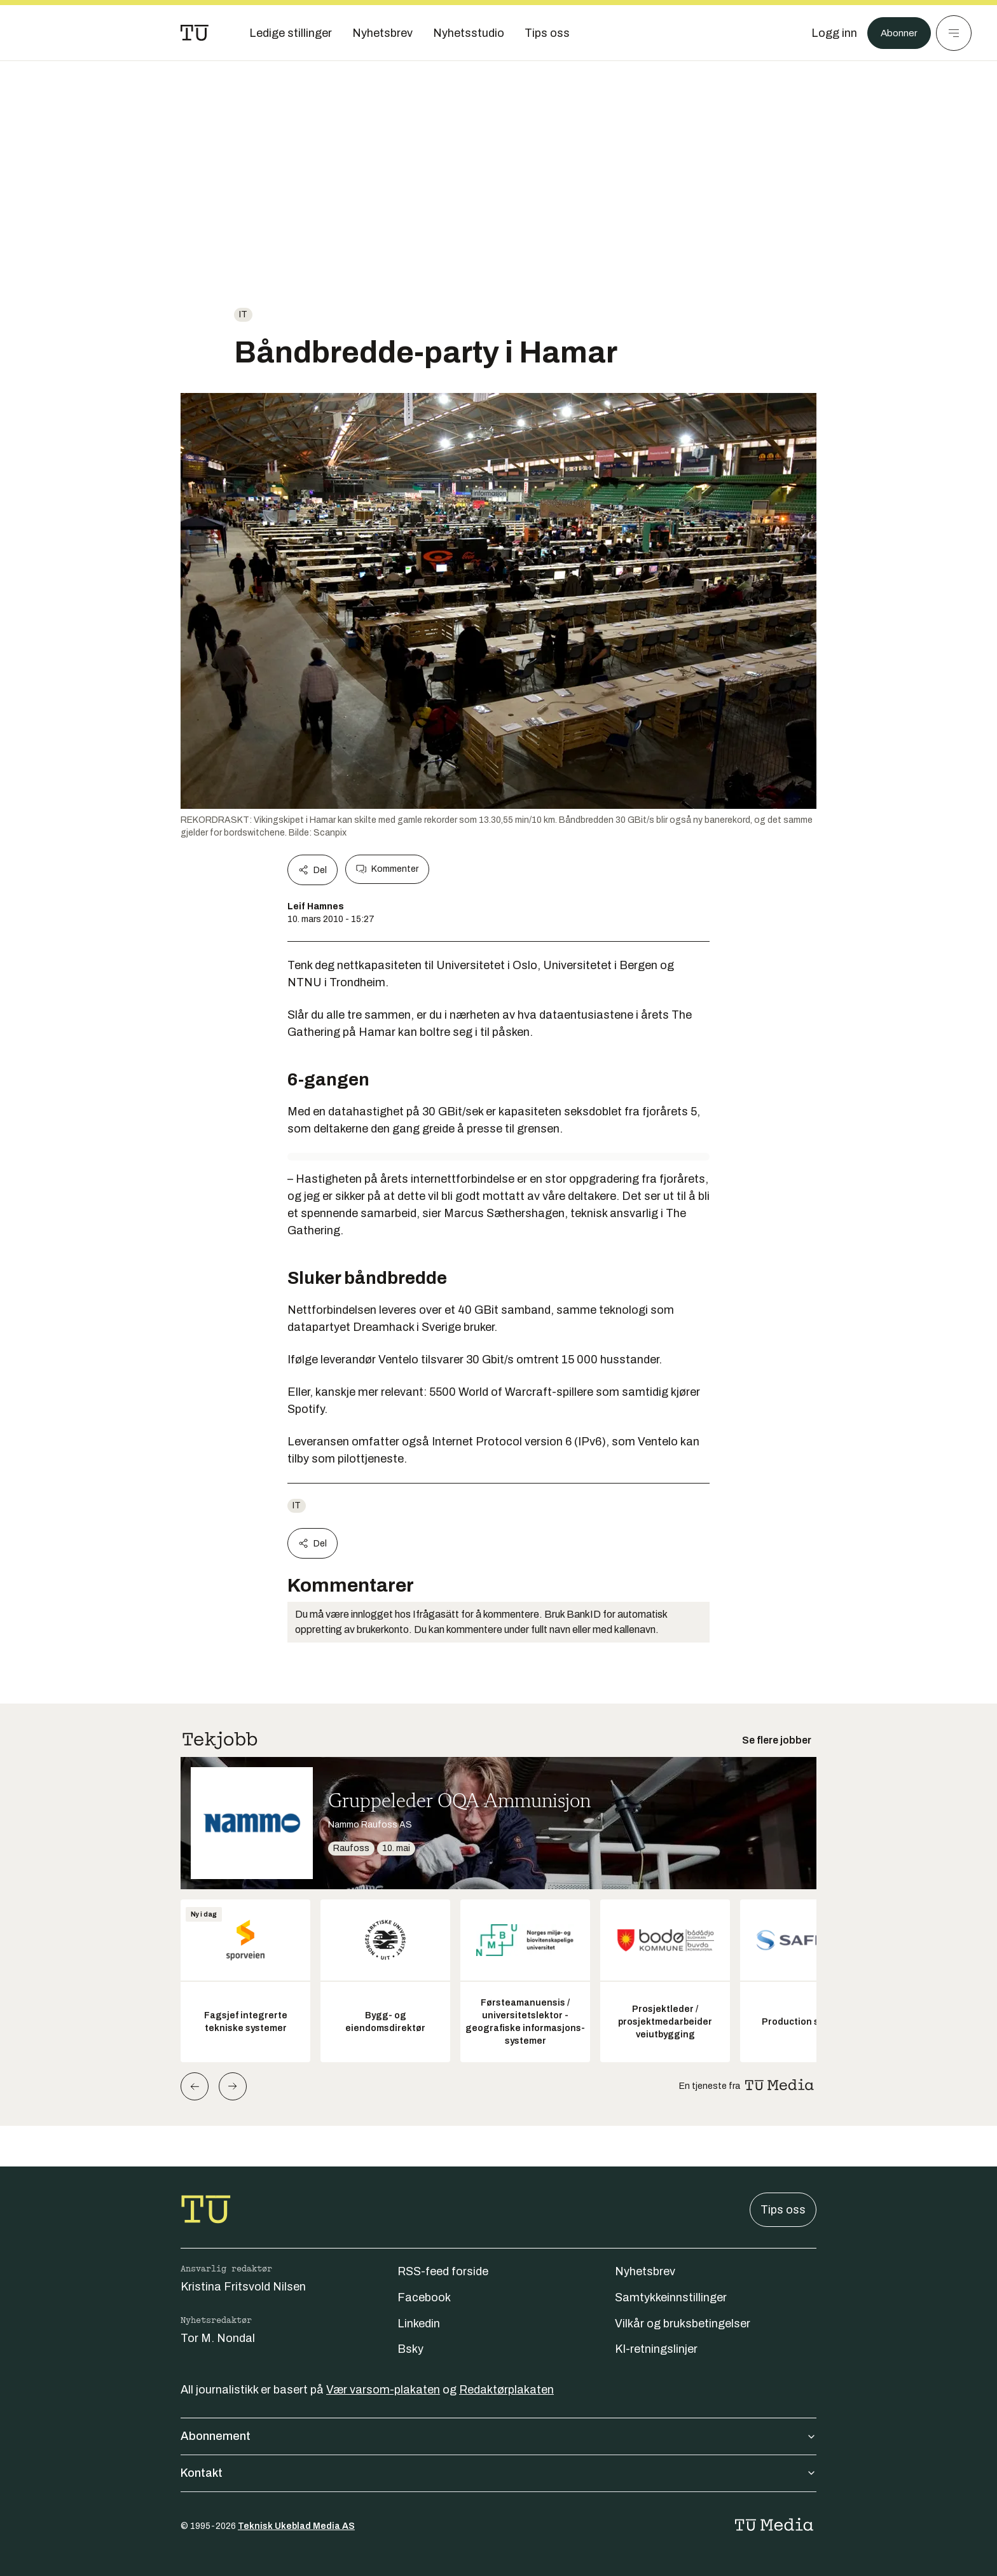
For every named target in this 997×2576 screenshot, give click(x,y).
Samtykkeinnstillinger (671, 2297)
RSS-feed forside (442, 2271)
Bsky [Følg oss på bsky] (410, 2349)
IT (243, 314)
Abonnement (498, 2436)
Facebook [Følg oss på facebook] (424, 2297)
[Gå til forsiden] (195, 33)
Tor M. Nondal (218, 2338)
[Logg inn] (827, 33)
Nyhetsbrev (645, 2271)
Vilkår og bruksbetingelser (682, 2323)
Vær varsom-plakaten (383, 2389)
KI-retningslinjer (656, 2349)
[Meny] (954, 33)
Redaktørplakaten (506, 2389)
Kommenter (387, 869)
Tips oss (783, 2209)
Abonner (896, 33)
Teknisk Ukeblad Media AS (296, 2526)
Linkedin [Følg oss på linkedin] (418, 2323)
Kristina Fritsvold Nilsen (243, 2286)
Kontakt (498, 2473)
